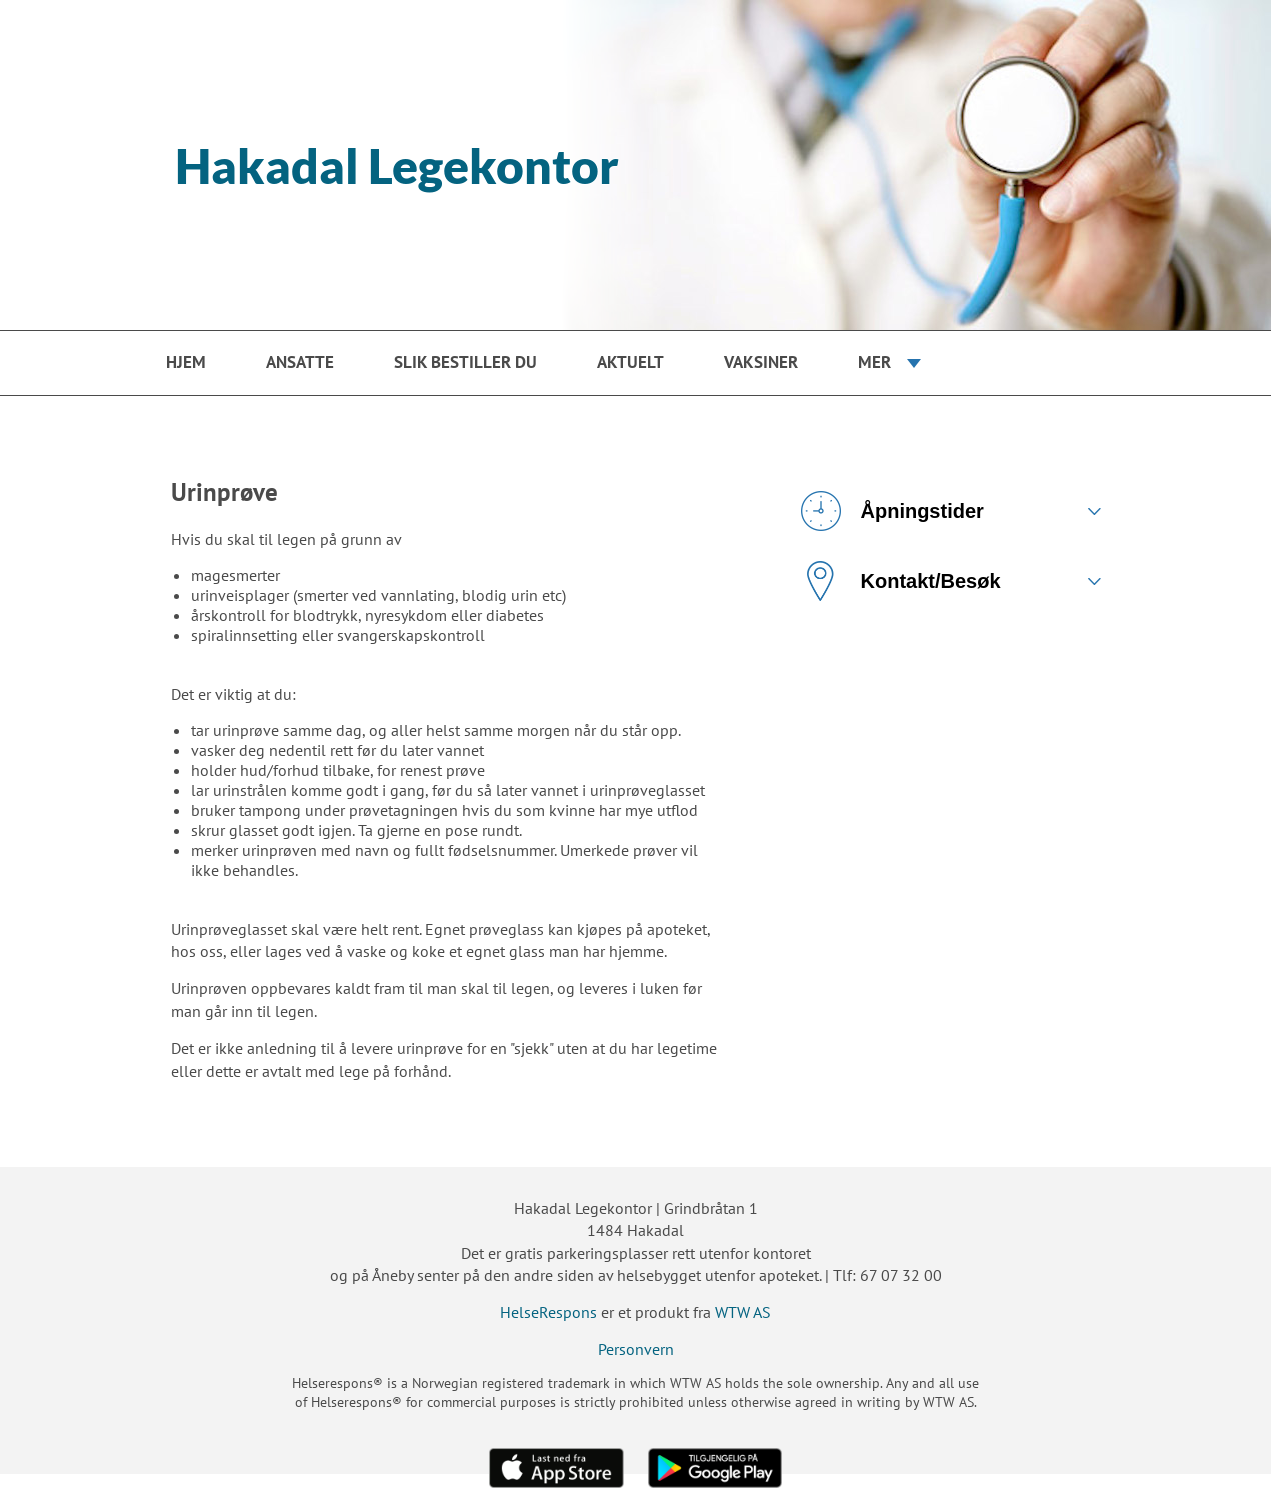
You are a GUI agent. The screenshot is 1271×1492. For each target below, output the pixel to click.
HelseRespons (548, 1312)
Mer (874, 362)
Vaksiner (761, 362)
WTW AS (743, 1312)
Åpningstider (892, 511)
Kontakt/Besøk (901, 581)
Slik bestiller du (465, 362)
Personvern (636, 1349)
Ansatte (300, 362)
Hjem (186, 362)
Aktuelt (630, 362)
